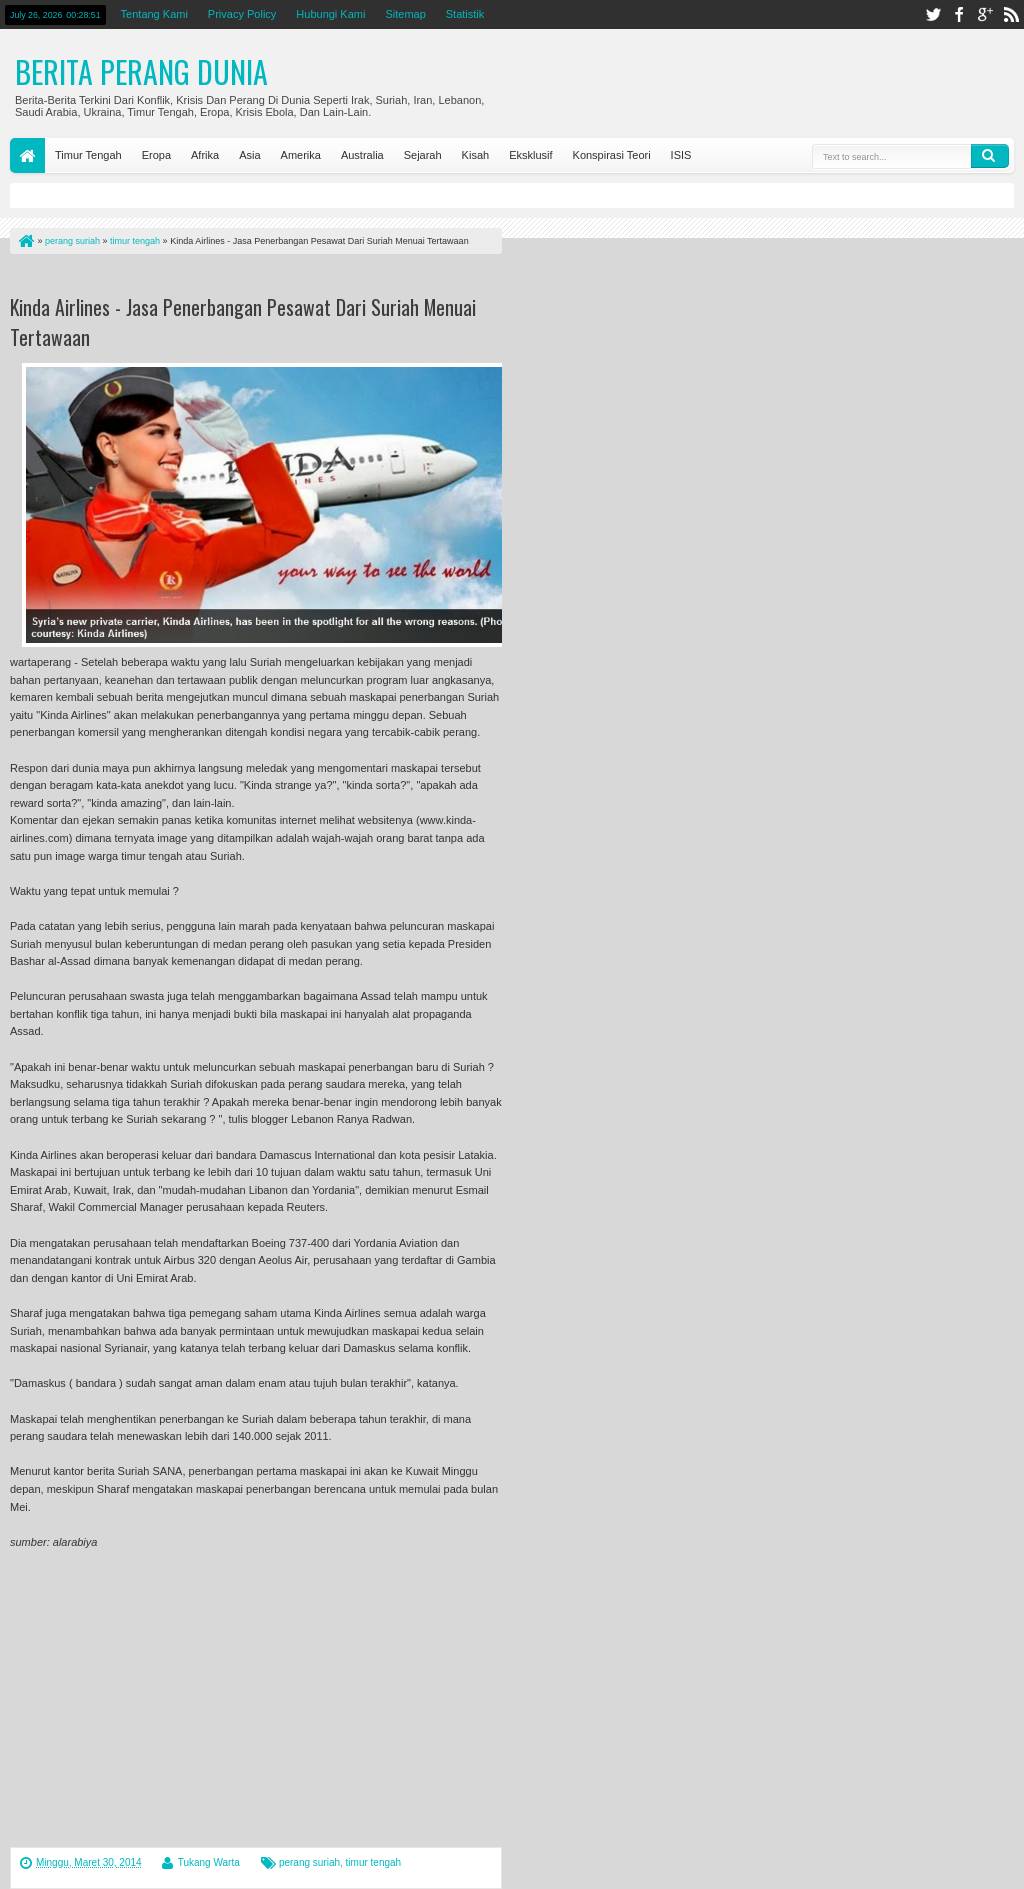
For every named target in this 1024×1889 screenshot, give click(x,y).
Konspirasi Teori (612, 155)
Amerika (301, 155)
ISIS (681, 155)
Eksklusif (530, 155)
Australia (362, 155)
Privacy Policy (242, 14)
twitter (933, 14)
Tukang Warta (209, 1862)
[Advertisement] (244, 278)
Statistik (465, 14)
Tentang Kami (154, 14)
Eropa (156, 155)
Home (27, 155)
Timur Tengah (88, 155)
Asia (249, 155)
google (985, 14)
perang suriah (309, 1862)
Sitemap (405, 14)
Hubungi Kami (330, 14)
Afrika (205, 155)
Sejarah (423, 155)
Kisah (476, 155)
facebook (959, 14)
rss (1011, 14)
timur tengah (374, 1862)
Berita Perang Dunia (141, 71)
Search (990, 156)
